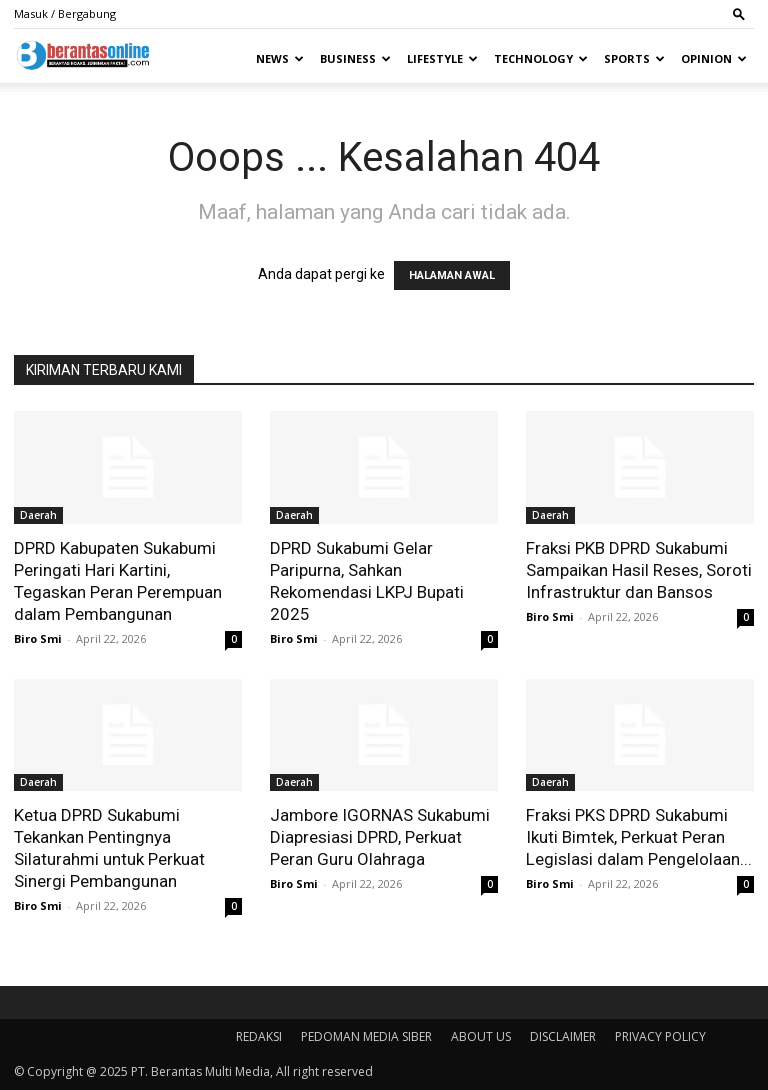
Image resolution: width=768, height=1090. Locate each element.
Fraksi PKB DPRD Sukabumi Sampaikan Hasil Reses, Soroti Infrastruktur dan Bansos (639, 570)
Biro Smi (38, 638)
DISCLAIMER (563, 1036)
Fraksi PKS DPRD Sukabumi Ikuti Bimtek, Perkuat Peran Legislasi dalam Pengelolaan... (639, 837)
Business (355, 58)
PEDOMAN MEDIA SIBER (366, 1036)
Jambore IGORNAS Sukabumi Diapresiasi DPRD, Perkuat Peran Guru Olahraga (380, 837)
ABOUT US (481, 1036)
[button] (739, 13)
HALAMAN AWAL (452, 275)
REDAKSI (259, 1036)
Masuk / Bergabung (65, 13)
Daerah (38, 515)
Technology (541, 58)
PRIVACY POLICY (660, 1036)
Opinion (714, 58)
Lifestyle (442, 58)
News (280, 58)
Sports (634, 58)
